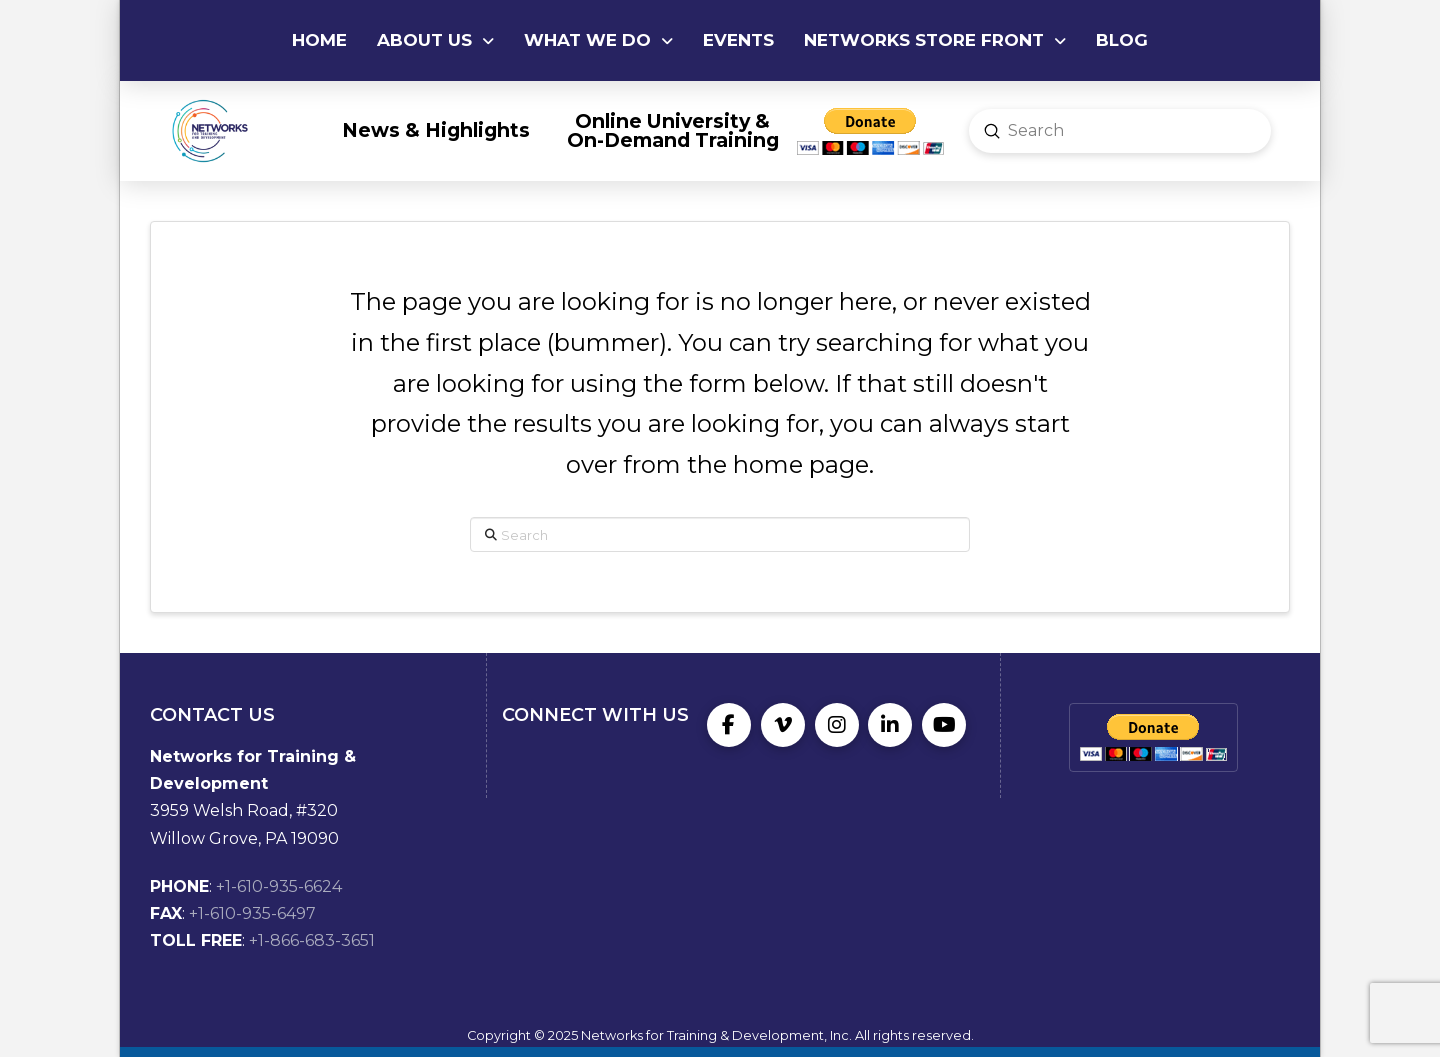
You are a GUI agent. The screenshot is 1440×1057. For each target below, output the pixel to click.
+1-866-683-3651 (312, 940)
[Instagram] (837, 725)
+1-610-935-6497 (252, 913)
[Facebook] (729, 725)
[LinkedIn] (890, 725)
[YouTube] (944, 725)
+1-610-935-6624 (279, 886)
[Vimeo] (783, 725)
